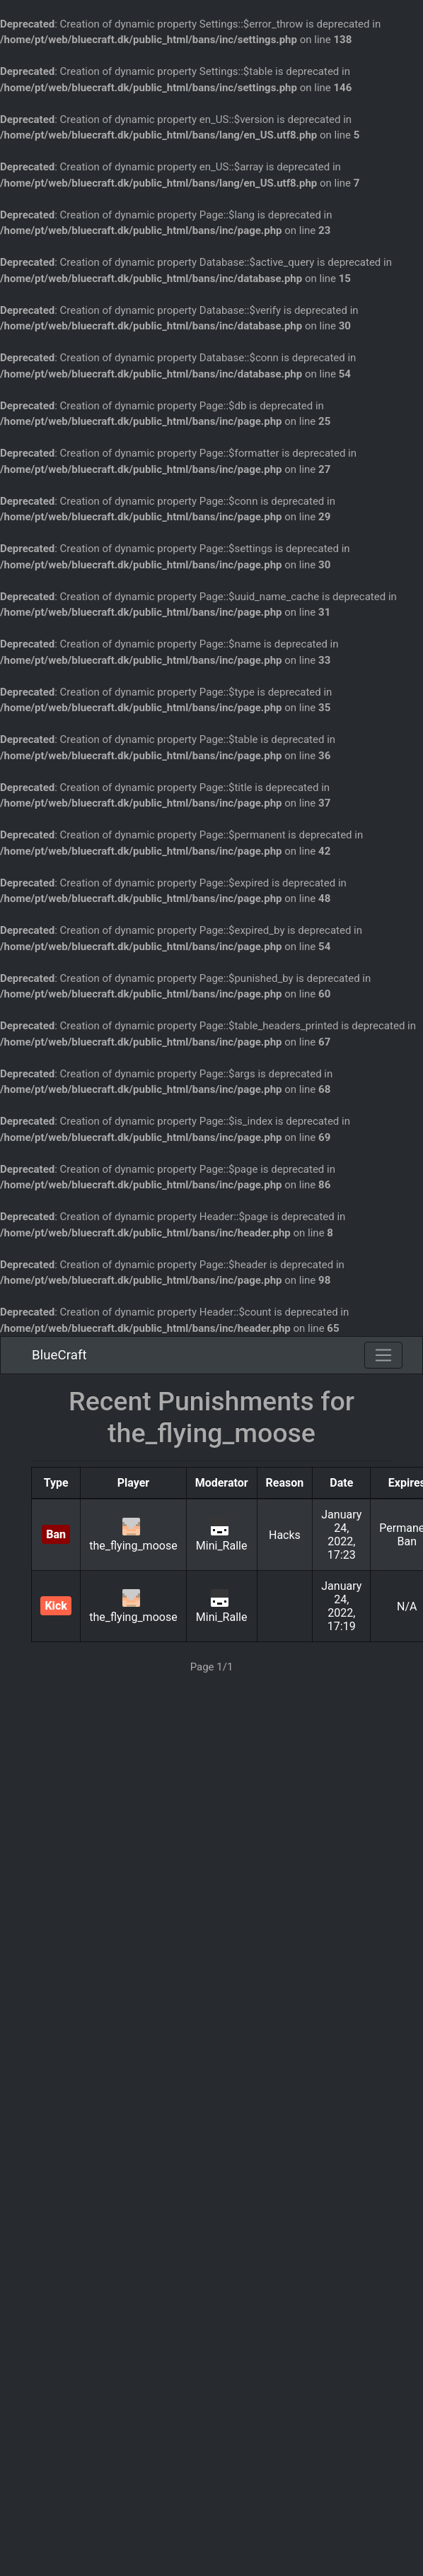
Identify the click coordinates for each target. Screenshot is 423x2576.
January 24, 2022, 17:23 (341, 1535)
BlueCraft (59, 1355)
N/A (407, 1606)
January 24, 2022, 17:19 (341, 1606)
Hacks (285, 1535)
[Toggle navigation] (383, 1355)
